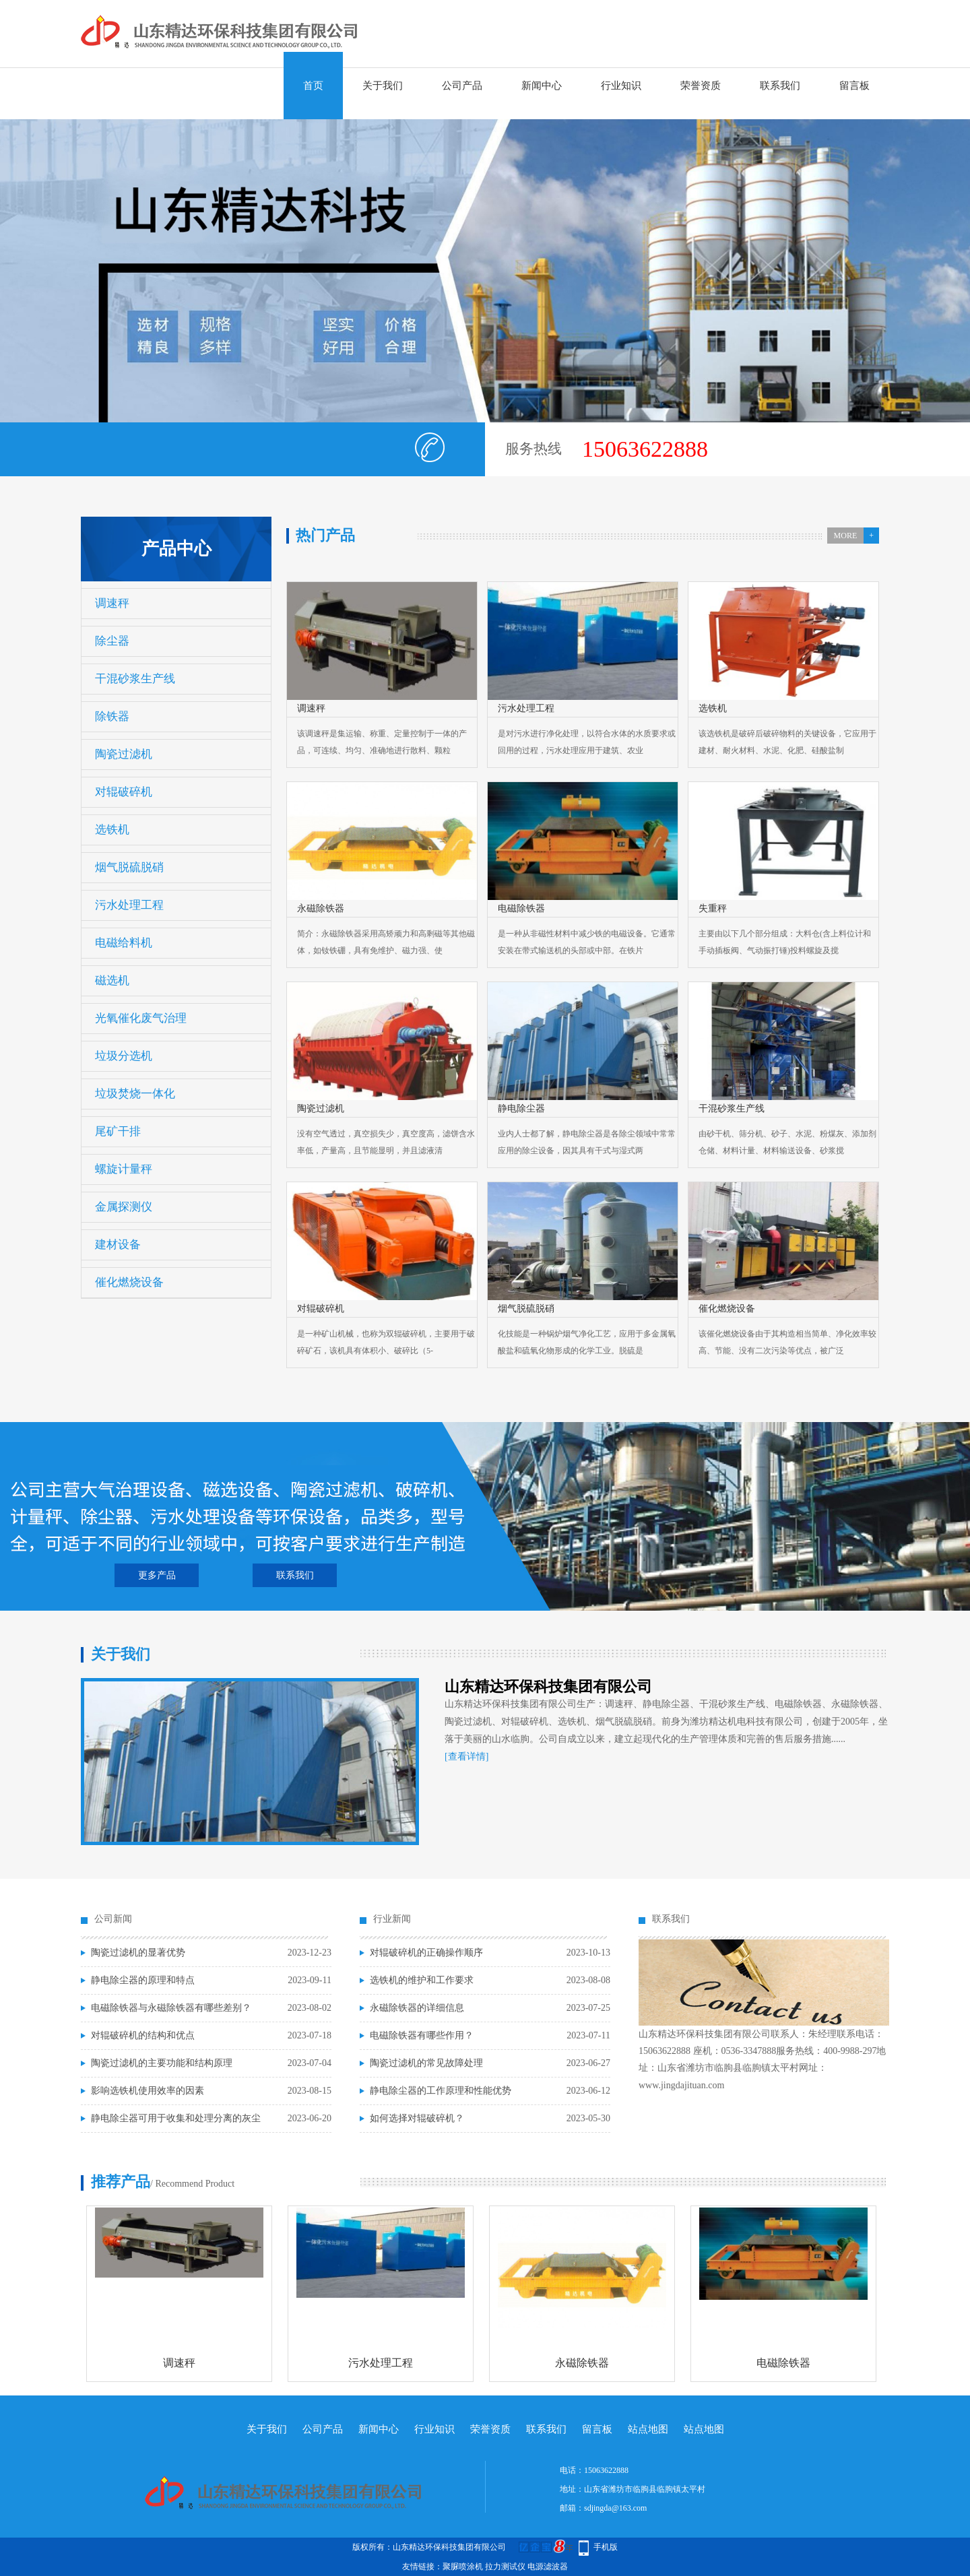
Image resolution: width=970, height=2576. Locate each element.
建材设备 (118, 1244)
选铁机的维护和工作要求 (422, 1980)
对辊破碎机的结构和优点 (143, 2035)
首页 (313, 85)
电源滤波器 (547, 2566)
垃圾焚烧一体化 (135, 1093)
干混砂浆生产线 (135, 678)
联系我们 (780, 85)
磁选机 (112, 980)
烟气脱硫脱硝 (129, 867)
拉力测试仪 (505, 2566)
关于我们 (382, 85)
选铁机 (112, 829)
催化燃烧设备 (129, 1282)
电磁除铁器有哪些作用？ (422, 2035)
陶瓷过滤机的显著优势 (138, 1952)
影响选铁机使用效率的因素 (147, 2091)
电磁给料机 (123, 942)
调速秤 (112, 603)
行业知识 (621, 85)
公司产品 (462, 85)
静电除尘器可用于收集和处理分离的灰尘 (176, 2118)
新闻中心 (541, 85)
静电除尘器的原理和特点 (143, 1980)
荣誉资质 (700, 85)
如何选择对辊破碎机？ (417, 2118)
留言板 (854, 85)
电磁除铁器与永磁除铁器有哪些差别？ (171, 2008)
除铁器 (112, 716)
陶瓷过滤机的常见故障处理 (426, 2063)
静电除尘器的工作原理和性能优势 (440, 2091)
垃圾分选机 (123, 1056)
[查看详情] (466, 1756)
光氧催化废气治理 (141, 1018)
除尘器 (112, 641)
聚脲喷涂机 (463, 2566)
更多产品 (157, 1575)
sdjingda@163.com (615, 2508)
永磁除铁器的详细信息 (417, 2008)
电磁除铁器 (783, 2363)
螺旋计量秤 (123, 1169)
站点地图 (648, 2429)
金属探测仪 (123, 1206)
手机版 (605, 2547)
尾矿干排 (118, 1131)
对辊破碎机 (123, 791)
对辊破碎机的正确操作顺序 (426, 1952)
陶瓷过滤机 (123, 754)
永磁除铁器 (582, 2363)
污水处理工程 (129, 905)
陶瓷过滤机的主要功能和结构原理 (161, 2063)
